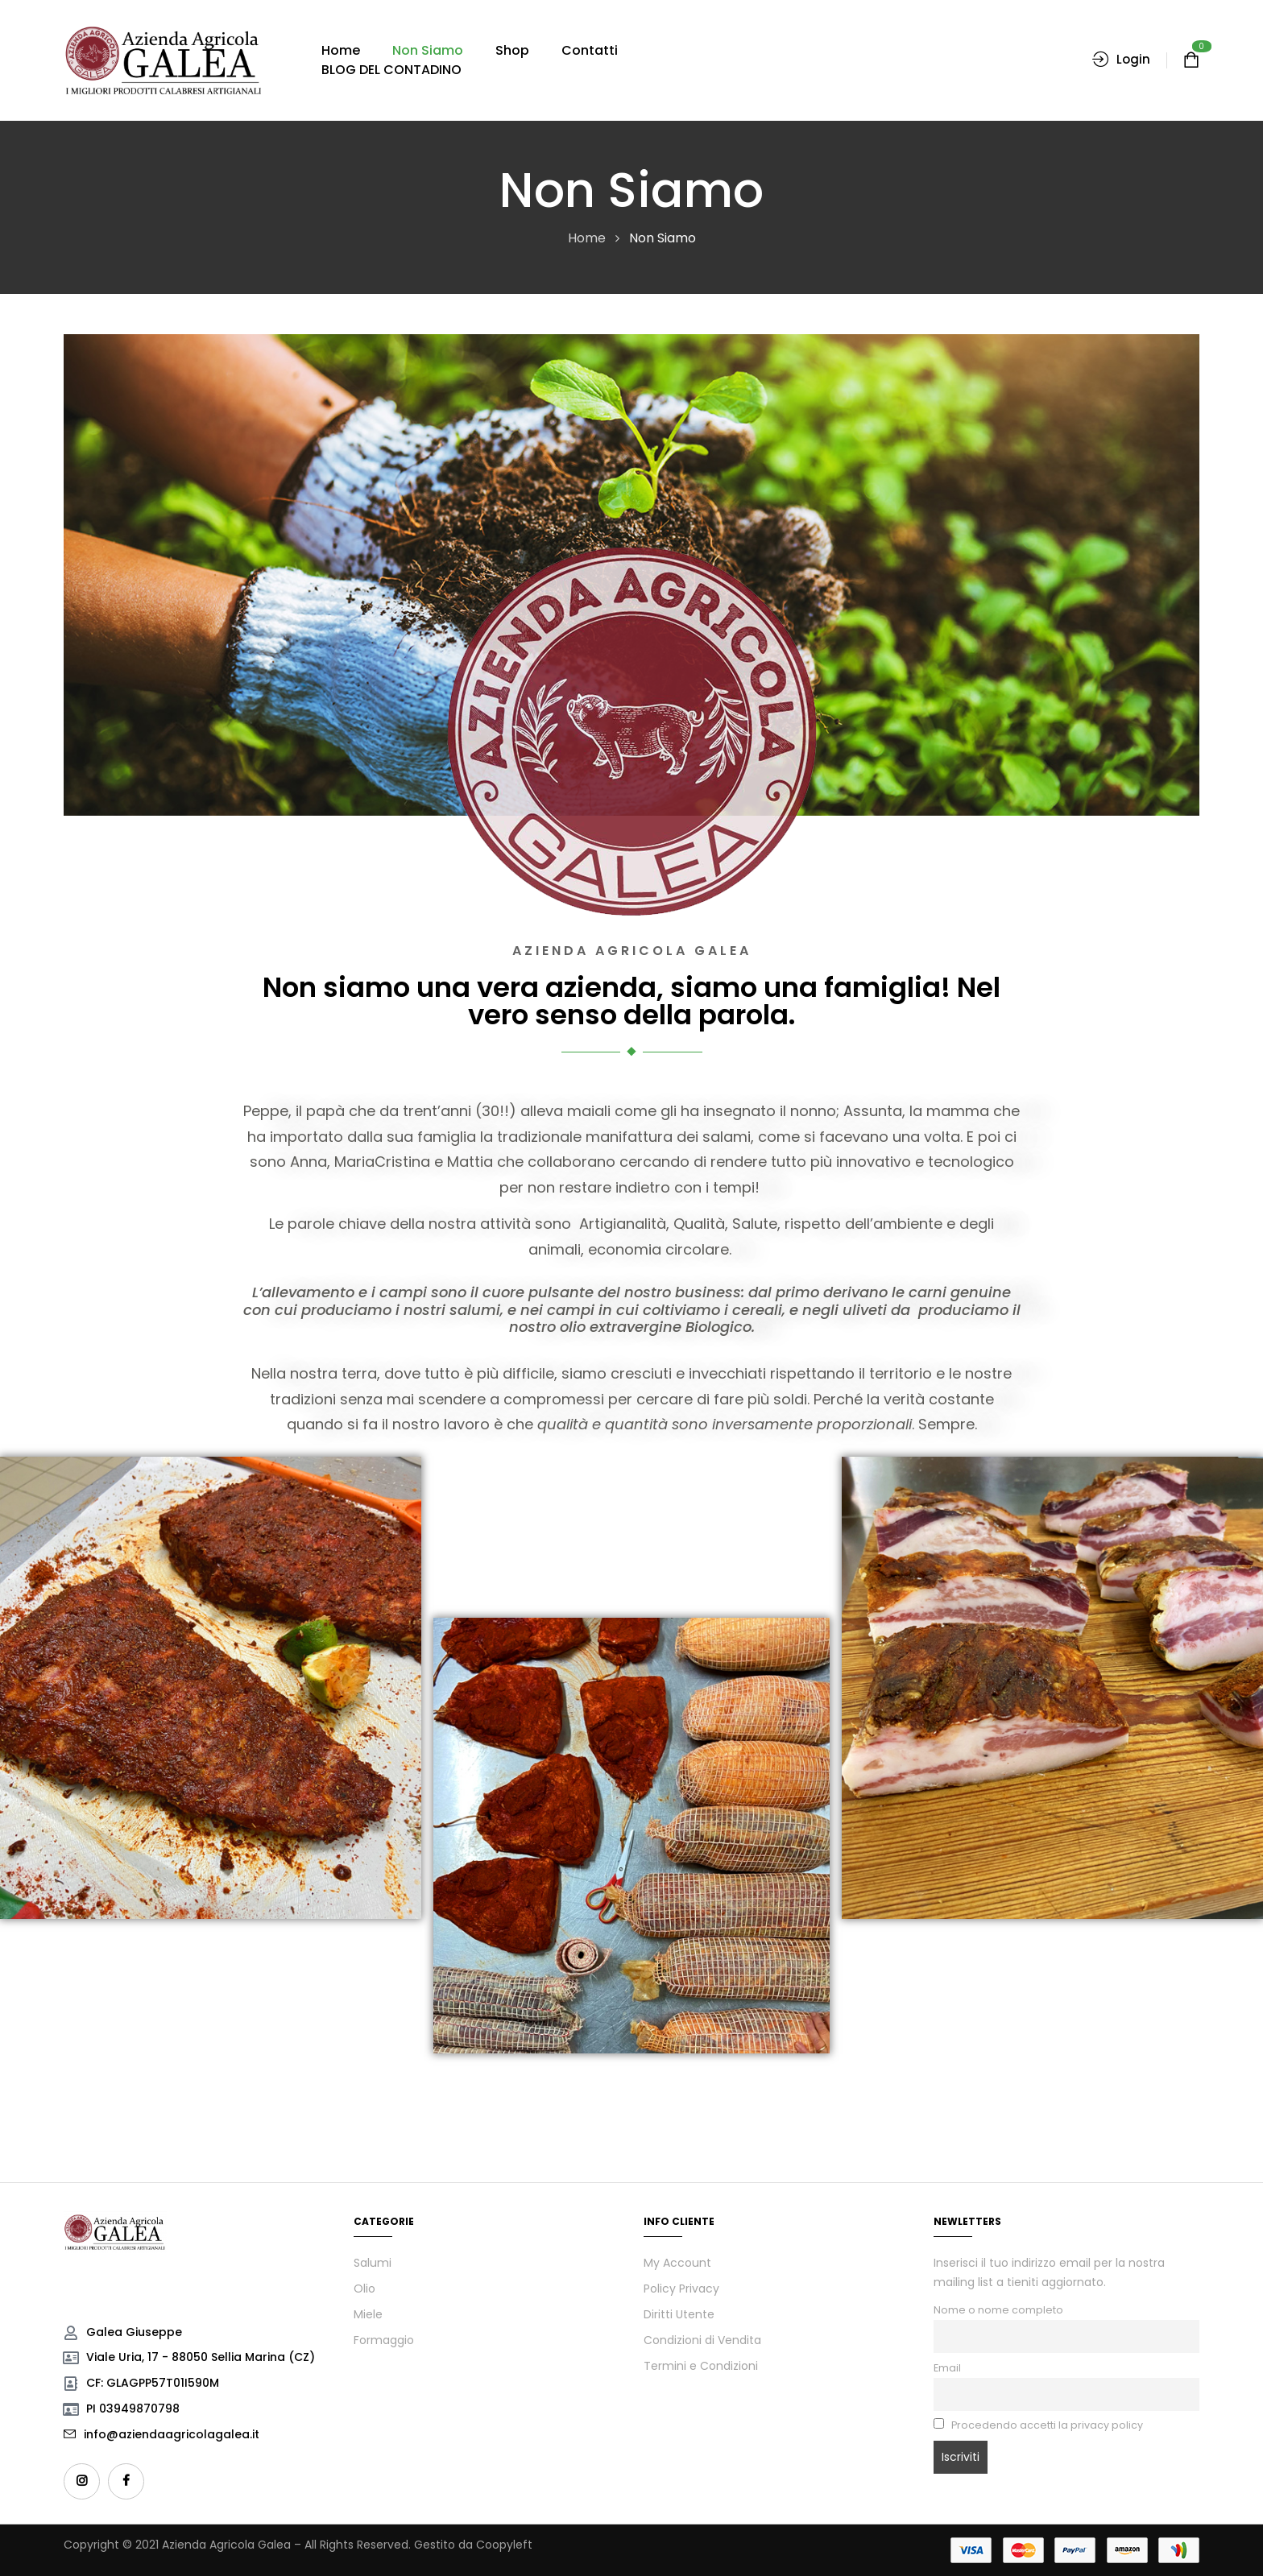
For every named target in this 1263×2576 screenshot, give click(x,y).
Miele (368, 2314)
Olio (364, 2288)
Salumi (372, 2263)
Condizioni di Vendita (702, 2340)
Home (587, 238)
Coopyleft (504, 2545)
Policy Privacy (681, 2288)
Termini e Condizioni (701, 2366)
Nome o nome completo (998, 2310)
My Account (677, 2263)
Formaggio (384, 2340)
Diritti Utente (679, 2314)
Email (947, 2368)
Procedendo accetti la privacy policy (1038, 2425)
